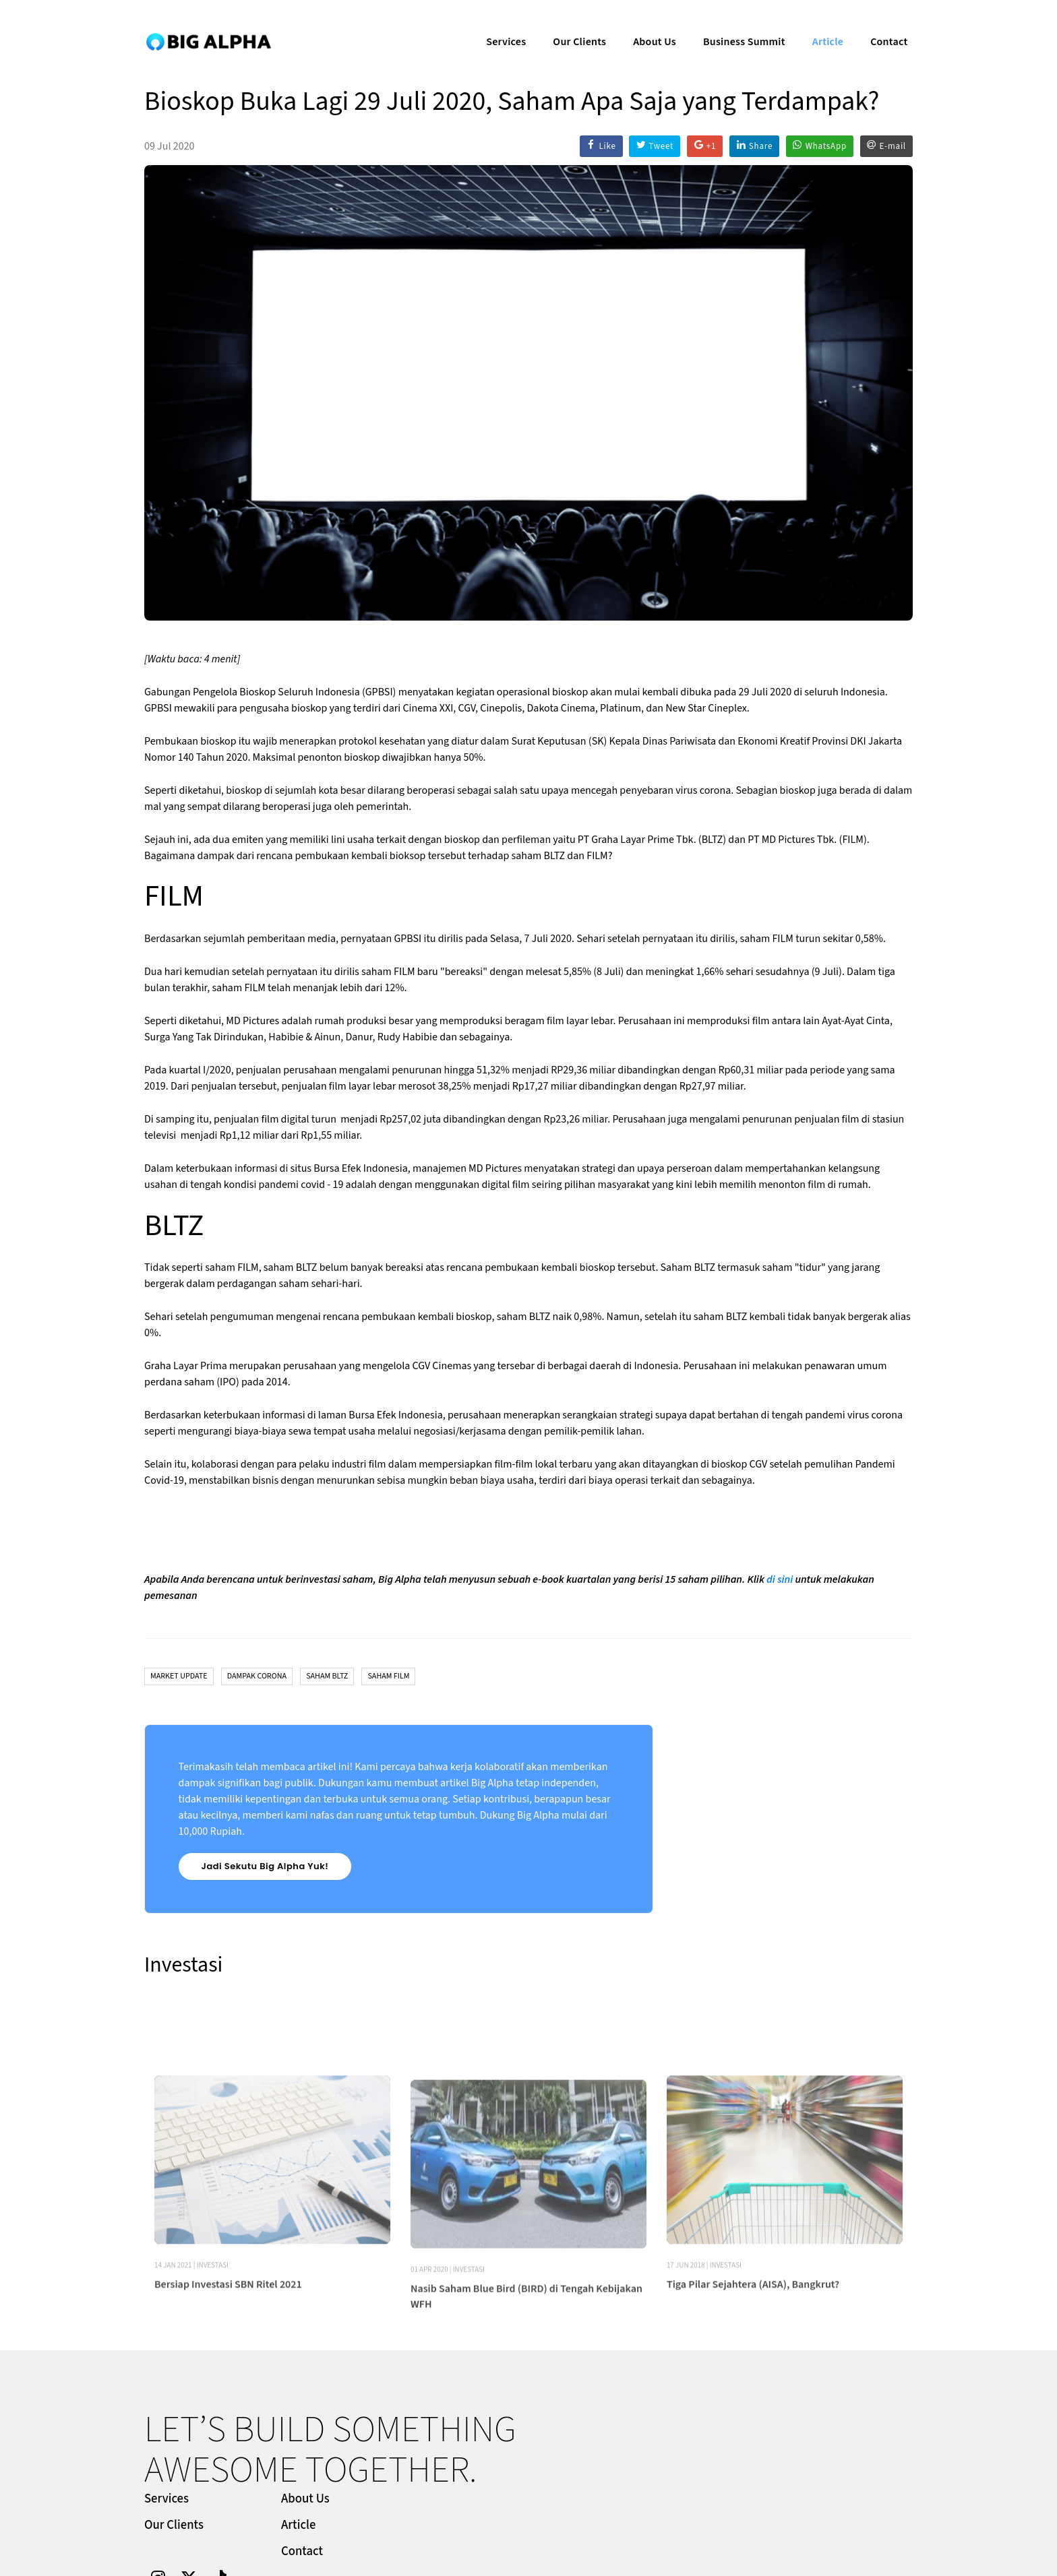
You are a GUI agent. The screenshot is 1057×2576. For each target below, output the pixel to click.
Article (817, 24)
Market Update (179, 1678)
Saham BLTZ (327, 1678)
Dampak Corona (256, 1678)
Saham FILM (388, 1678)
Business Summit (734, 24)
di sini (779, 1581)
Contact (878, 24)
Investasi (213, 2338)
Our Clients (569, 24)
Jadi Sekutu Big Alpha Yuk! (265, 1868)
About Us (644, 24)
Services (496, 24)
